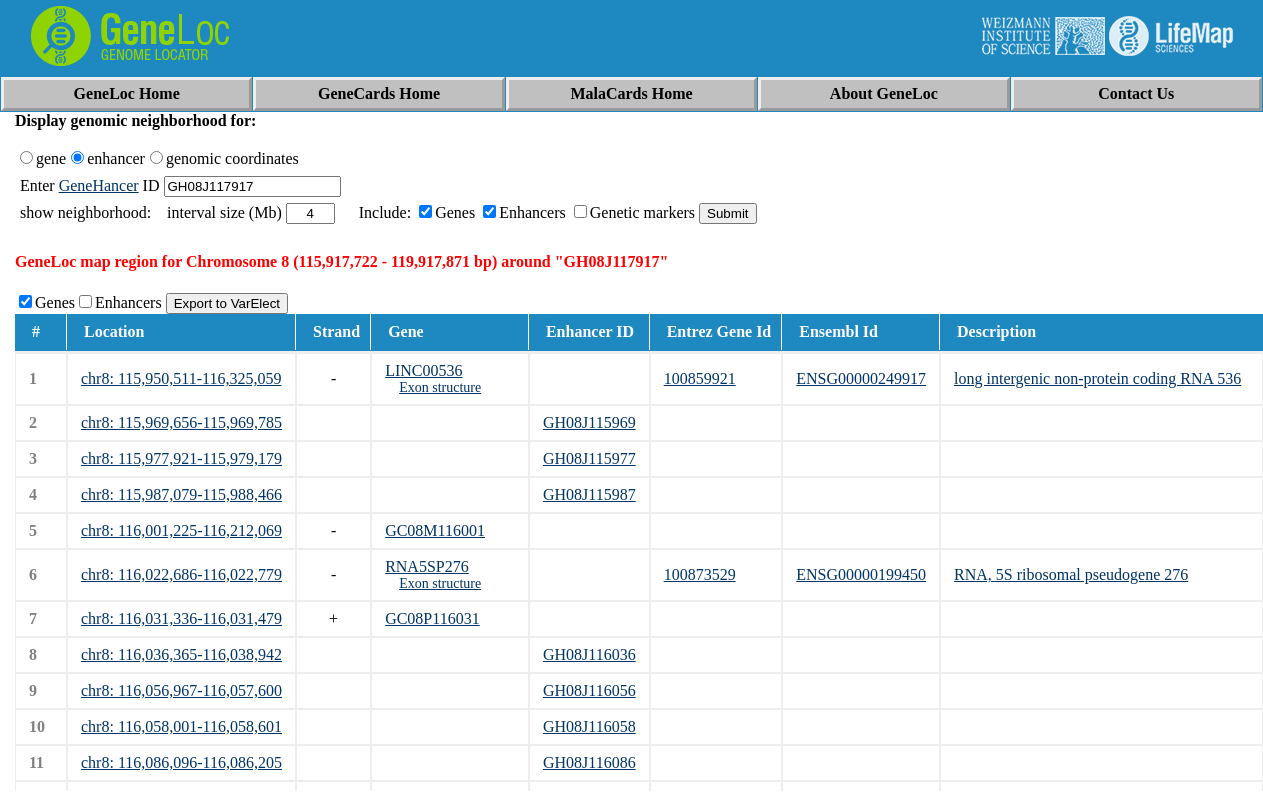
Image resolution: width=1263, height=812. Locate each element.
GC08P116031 (432, 618)
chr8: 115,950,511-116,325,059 (181, 378)
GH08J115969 (589, 422)
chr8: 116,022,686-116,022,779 (181, 574)
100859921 (700, 378)
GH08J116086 (589, 762)
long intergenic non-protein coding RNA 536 (1097, 378)
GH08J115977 (589, 458)
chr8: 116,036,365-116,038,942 (181, 654)
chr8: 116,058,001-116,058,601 (181, 726)
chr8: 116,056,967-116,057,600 (181, 690)
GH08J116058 (589, 726)
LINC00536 (423, 370)
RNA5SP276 (427, 566)
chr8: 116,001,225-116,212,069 (181, 530)
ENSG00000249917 (861, 378)
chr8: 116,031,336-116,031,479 (181, 618)
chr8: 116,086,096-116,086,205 (181, 762)
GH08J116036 (589, 654)
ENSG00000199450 (861, 574)
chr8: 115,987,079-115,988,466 (181, 494)
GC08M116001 (435, 530)
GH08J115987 (589, 494)
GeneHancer (99, 185)
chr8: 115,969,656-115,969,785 (181, 422)
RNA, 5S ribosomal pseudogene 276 (1071, 574)
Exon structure (440, 387)
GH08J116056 (589, 690)
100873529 (700, 574)
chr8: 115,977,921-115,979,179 (181, 458)
